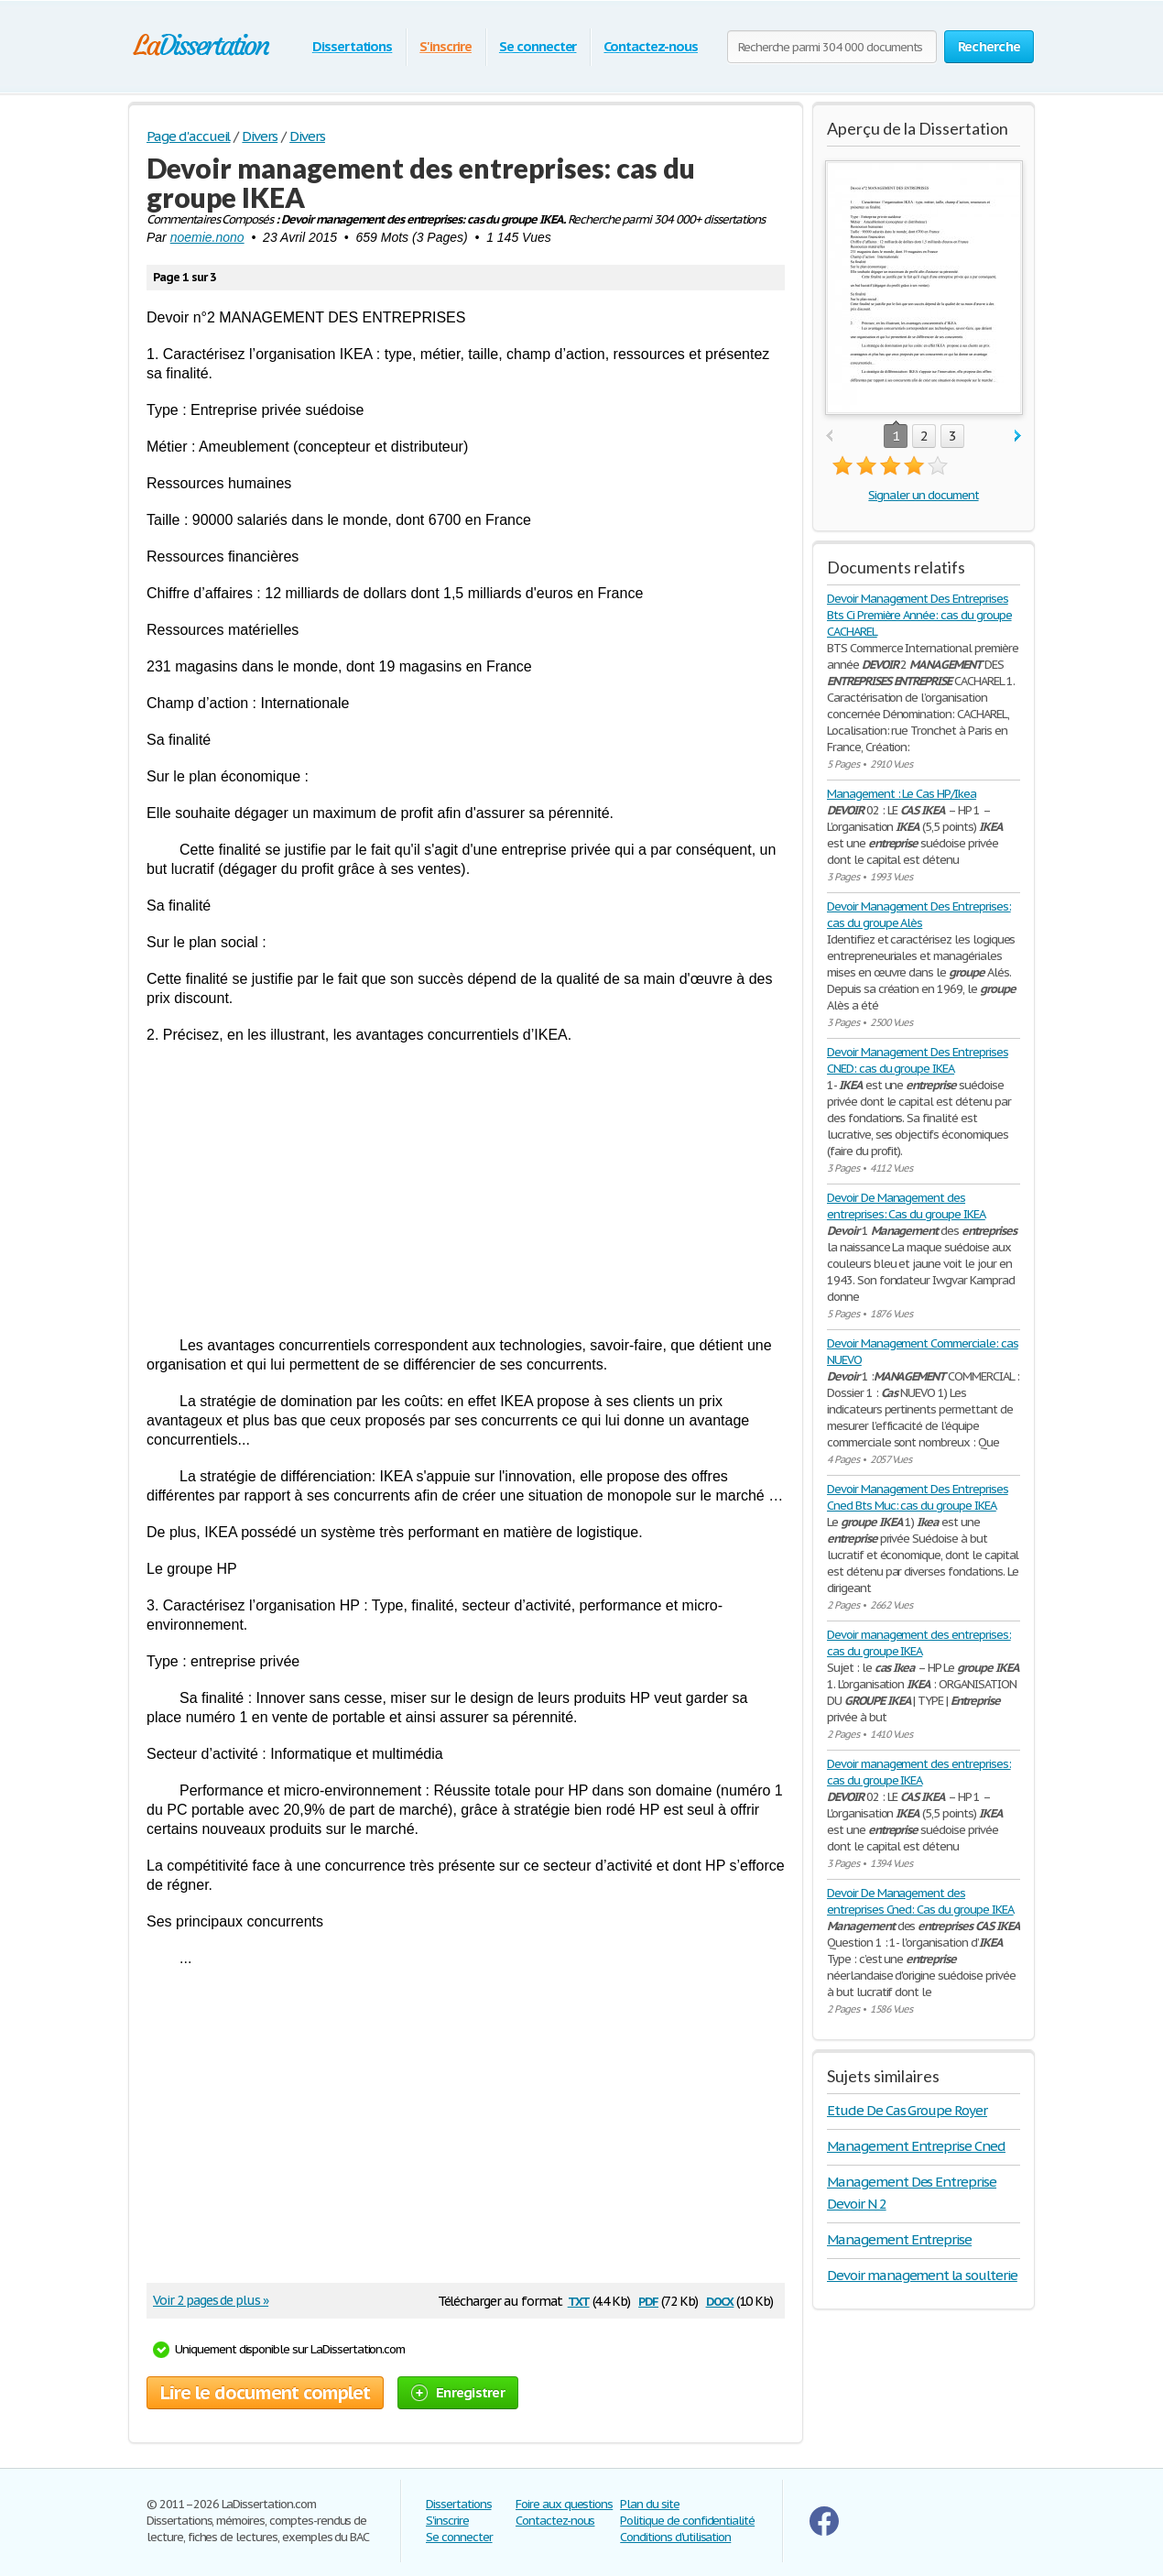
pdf (648, 2299)
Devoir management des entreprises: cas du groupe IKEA (919, 1643)
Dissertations (352, 46)
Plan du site (649, 2504)
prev (829, 436)
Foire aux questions (564, 2504)
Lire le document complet (265, 2393)
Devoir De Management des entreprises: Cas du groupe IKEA (906, 1206)
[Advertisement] (466, 1190)
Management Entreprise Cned (916, 2146)
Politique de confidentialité (687, 2520)
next (1018, 436)
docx (720, 2299)
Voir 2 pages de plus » (210, 2300)
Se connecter (538, 46)
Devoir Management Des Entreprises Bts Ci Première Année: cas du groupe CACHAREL (919, 615)
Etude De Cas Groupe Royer (907, 2110)
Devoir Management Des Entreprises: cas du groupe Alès (919, 915)
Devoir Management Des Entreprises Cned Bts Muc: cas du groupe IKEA (917, 1497)
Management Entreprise (899, 2239)
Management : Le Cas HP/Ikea (901, 794)
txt (579, 2299)
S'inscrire (445, 46)
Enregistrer (458, 2392)
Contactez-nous (650, 46)
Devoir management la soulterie (922, 2275)
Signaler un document (923, 495)
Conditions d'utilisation (675, 2537)
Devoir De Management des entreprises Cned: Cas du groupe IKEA (920, 1901)
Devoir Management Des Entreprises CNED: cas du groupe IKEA (917, 1060)
